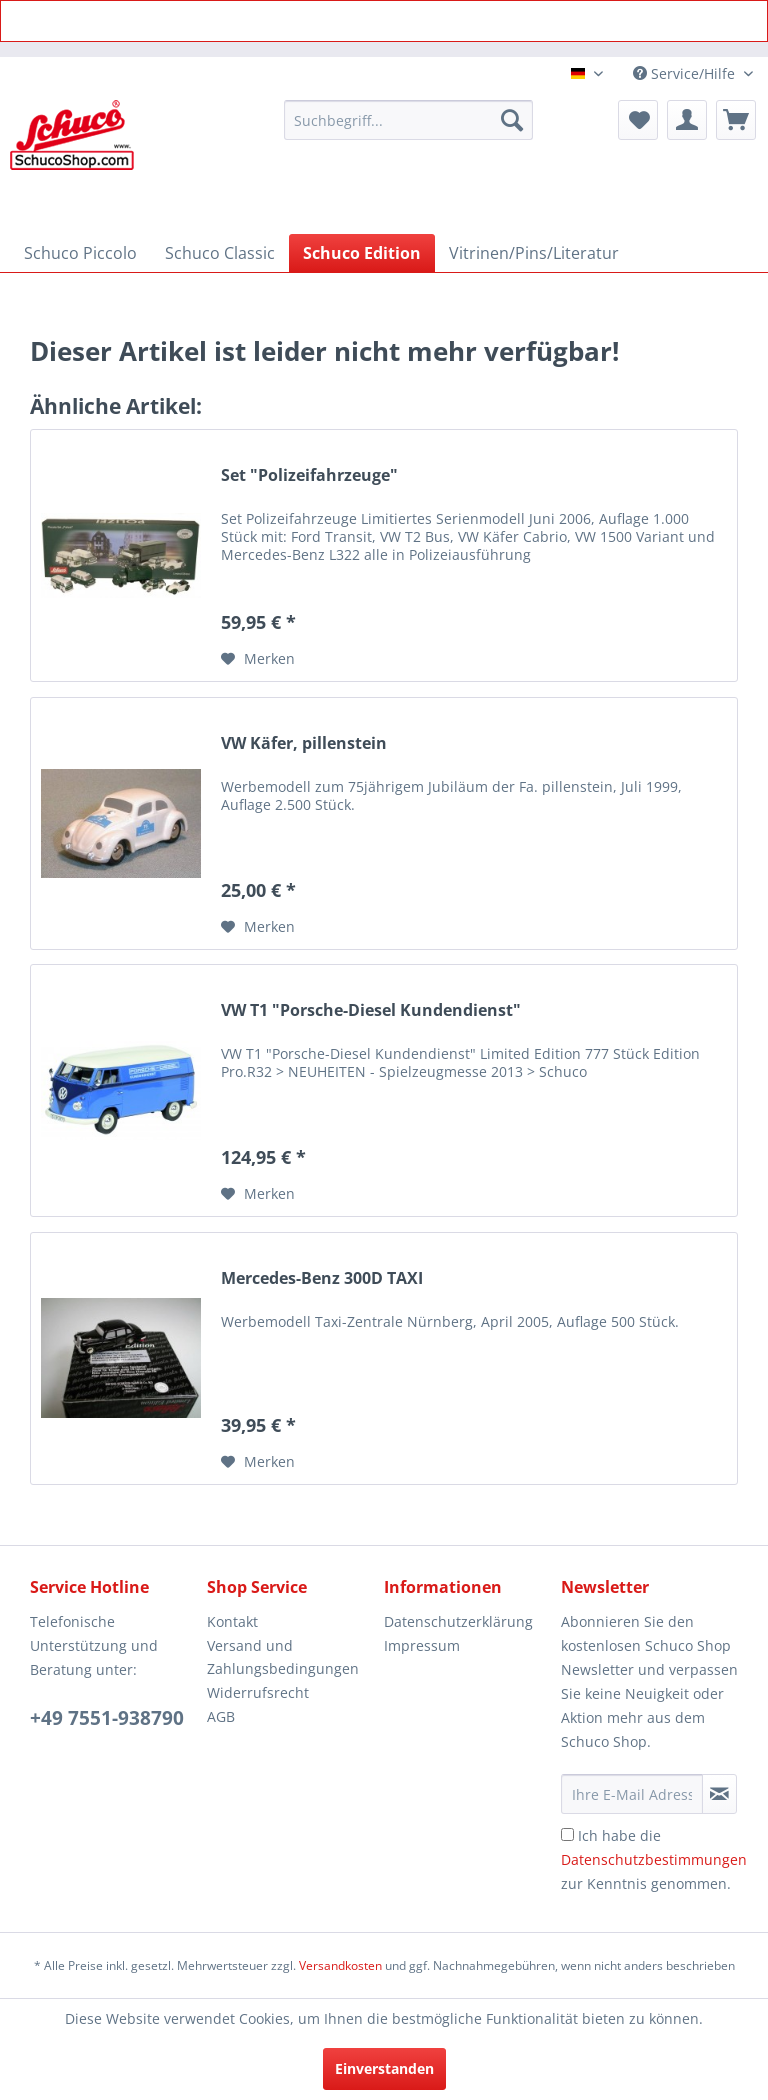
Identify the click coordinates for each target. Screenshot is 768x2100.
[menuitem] (409, 120)
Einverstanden (384, 2068)
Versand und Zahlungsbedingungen (283, 1657)
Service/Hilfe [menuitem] (686, 73)
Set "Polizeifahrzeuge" (309, 475)
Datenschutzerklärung (458, 1621)
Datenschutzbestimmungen (654, 1859)
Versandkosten (340, 1965)
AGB (221, 1716)
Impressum (422, 1645)
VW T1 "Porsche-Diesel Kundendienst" (371, 1010)
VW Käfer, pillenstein (304, 743)
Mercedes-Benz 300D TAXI (322, 1278)
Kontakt (232, 1621)
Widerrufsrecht (258, 1692)
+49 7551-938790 (107, 1718)
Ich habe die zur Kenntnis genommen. (654, 1859)
